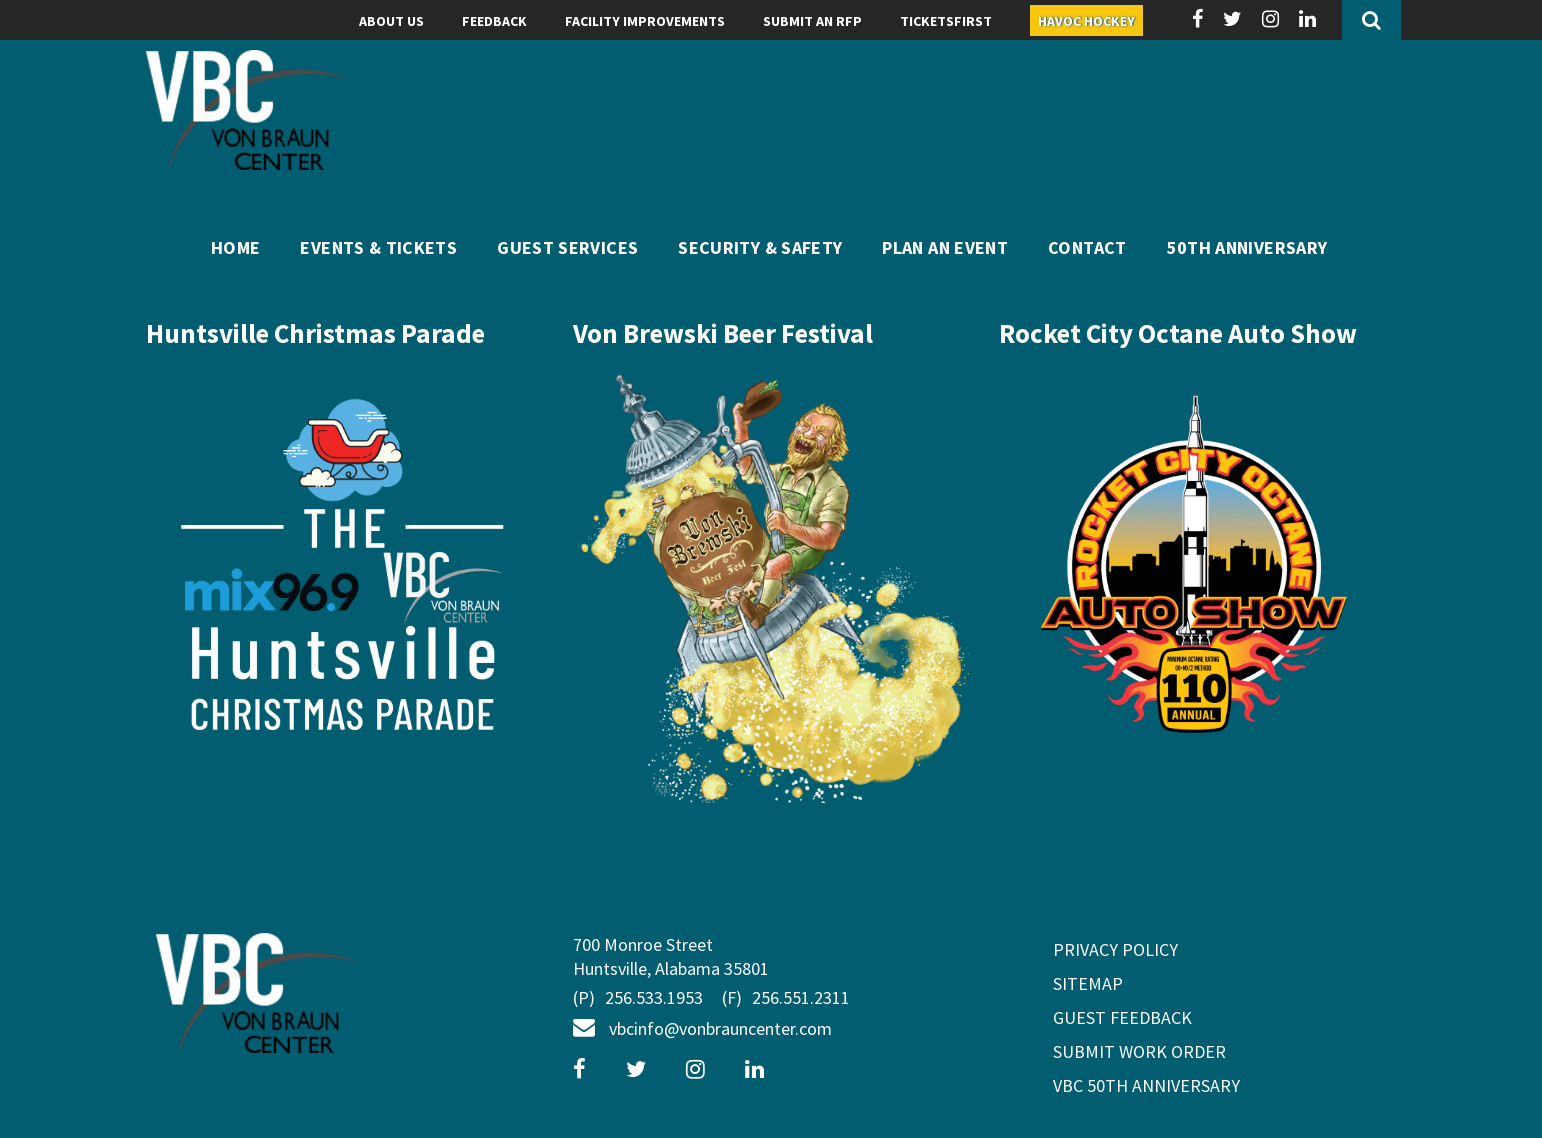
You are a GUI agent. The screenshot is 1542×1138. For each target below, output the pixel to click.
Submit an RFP (812, 21)
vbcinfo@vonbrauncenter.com (702, 1028)
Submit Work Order (1139, 1051)
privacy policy (1115, 949)
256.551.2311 (786, 999)
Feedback (494, 21)
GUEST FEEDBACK (1122, 1017)
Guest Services (567, 247)
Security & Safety (760, 247)
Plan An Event (945, 247)
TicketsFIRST (946, 21)
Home (235, 247)
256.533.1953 (638, 999)
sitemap (1088, 983)
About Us (391, 21)
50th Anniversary (1247, 247)
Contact (1087, 247)
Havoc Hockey (1086, 21)
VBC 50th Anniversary (1146, 1085)
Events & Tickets (378, 247)
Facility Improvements (645, 21)
